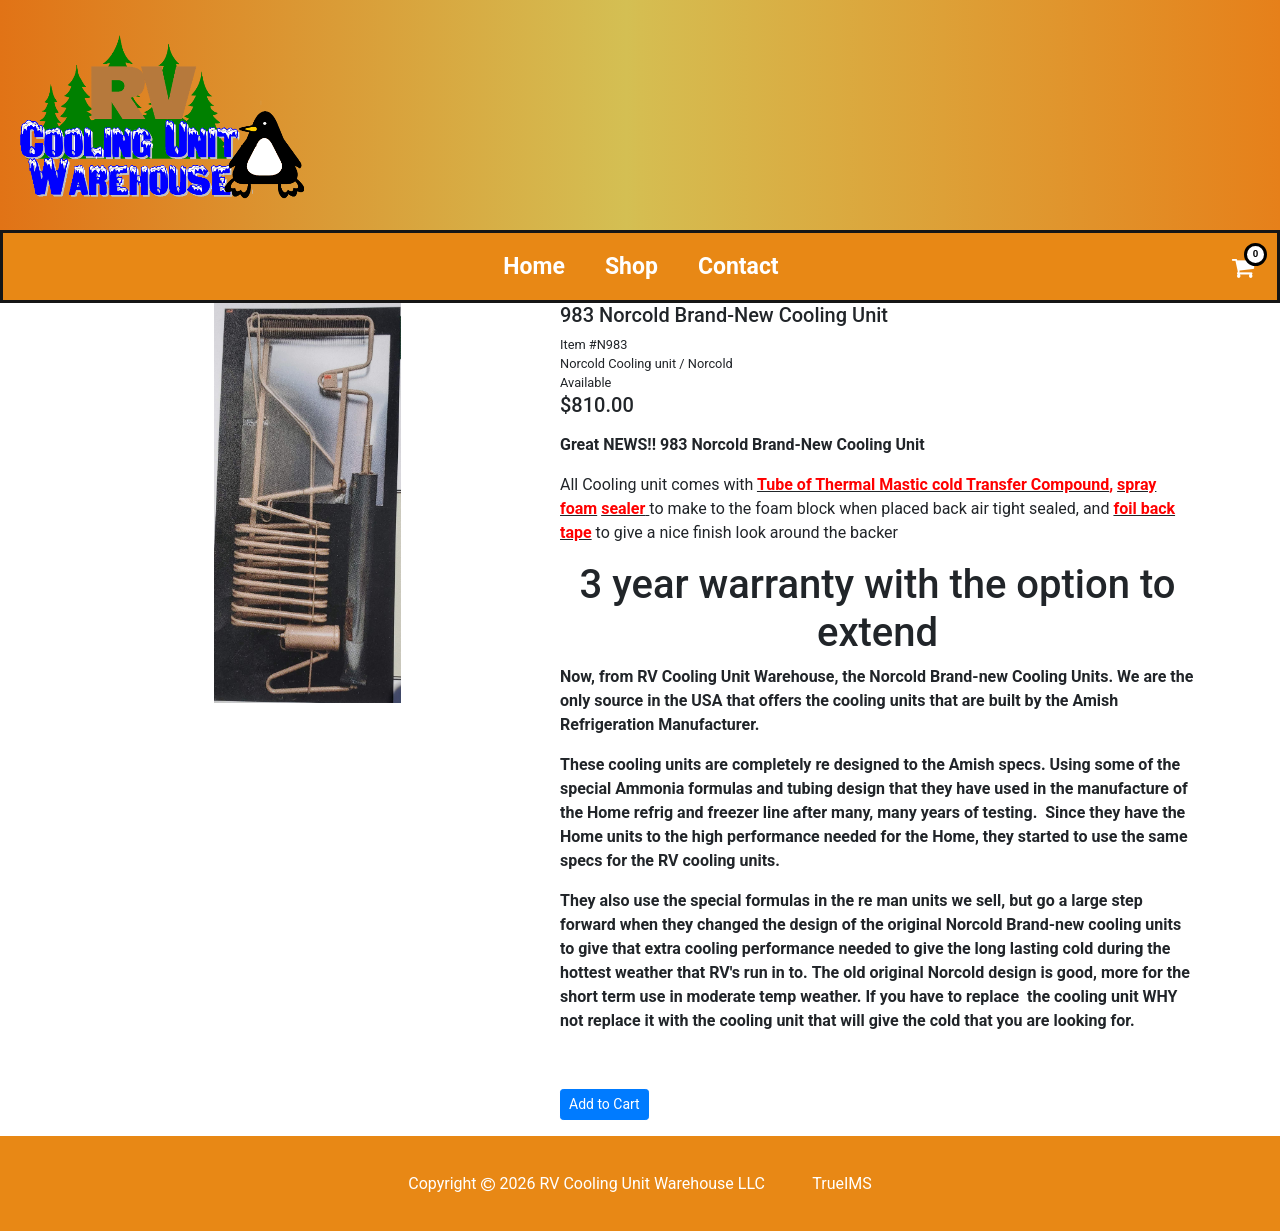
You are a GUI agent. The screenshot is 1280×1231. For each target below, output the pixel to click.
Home (534, 266)
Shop (631, 266)
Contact (738, 266)
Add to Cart (604, 1104)
